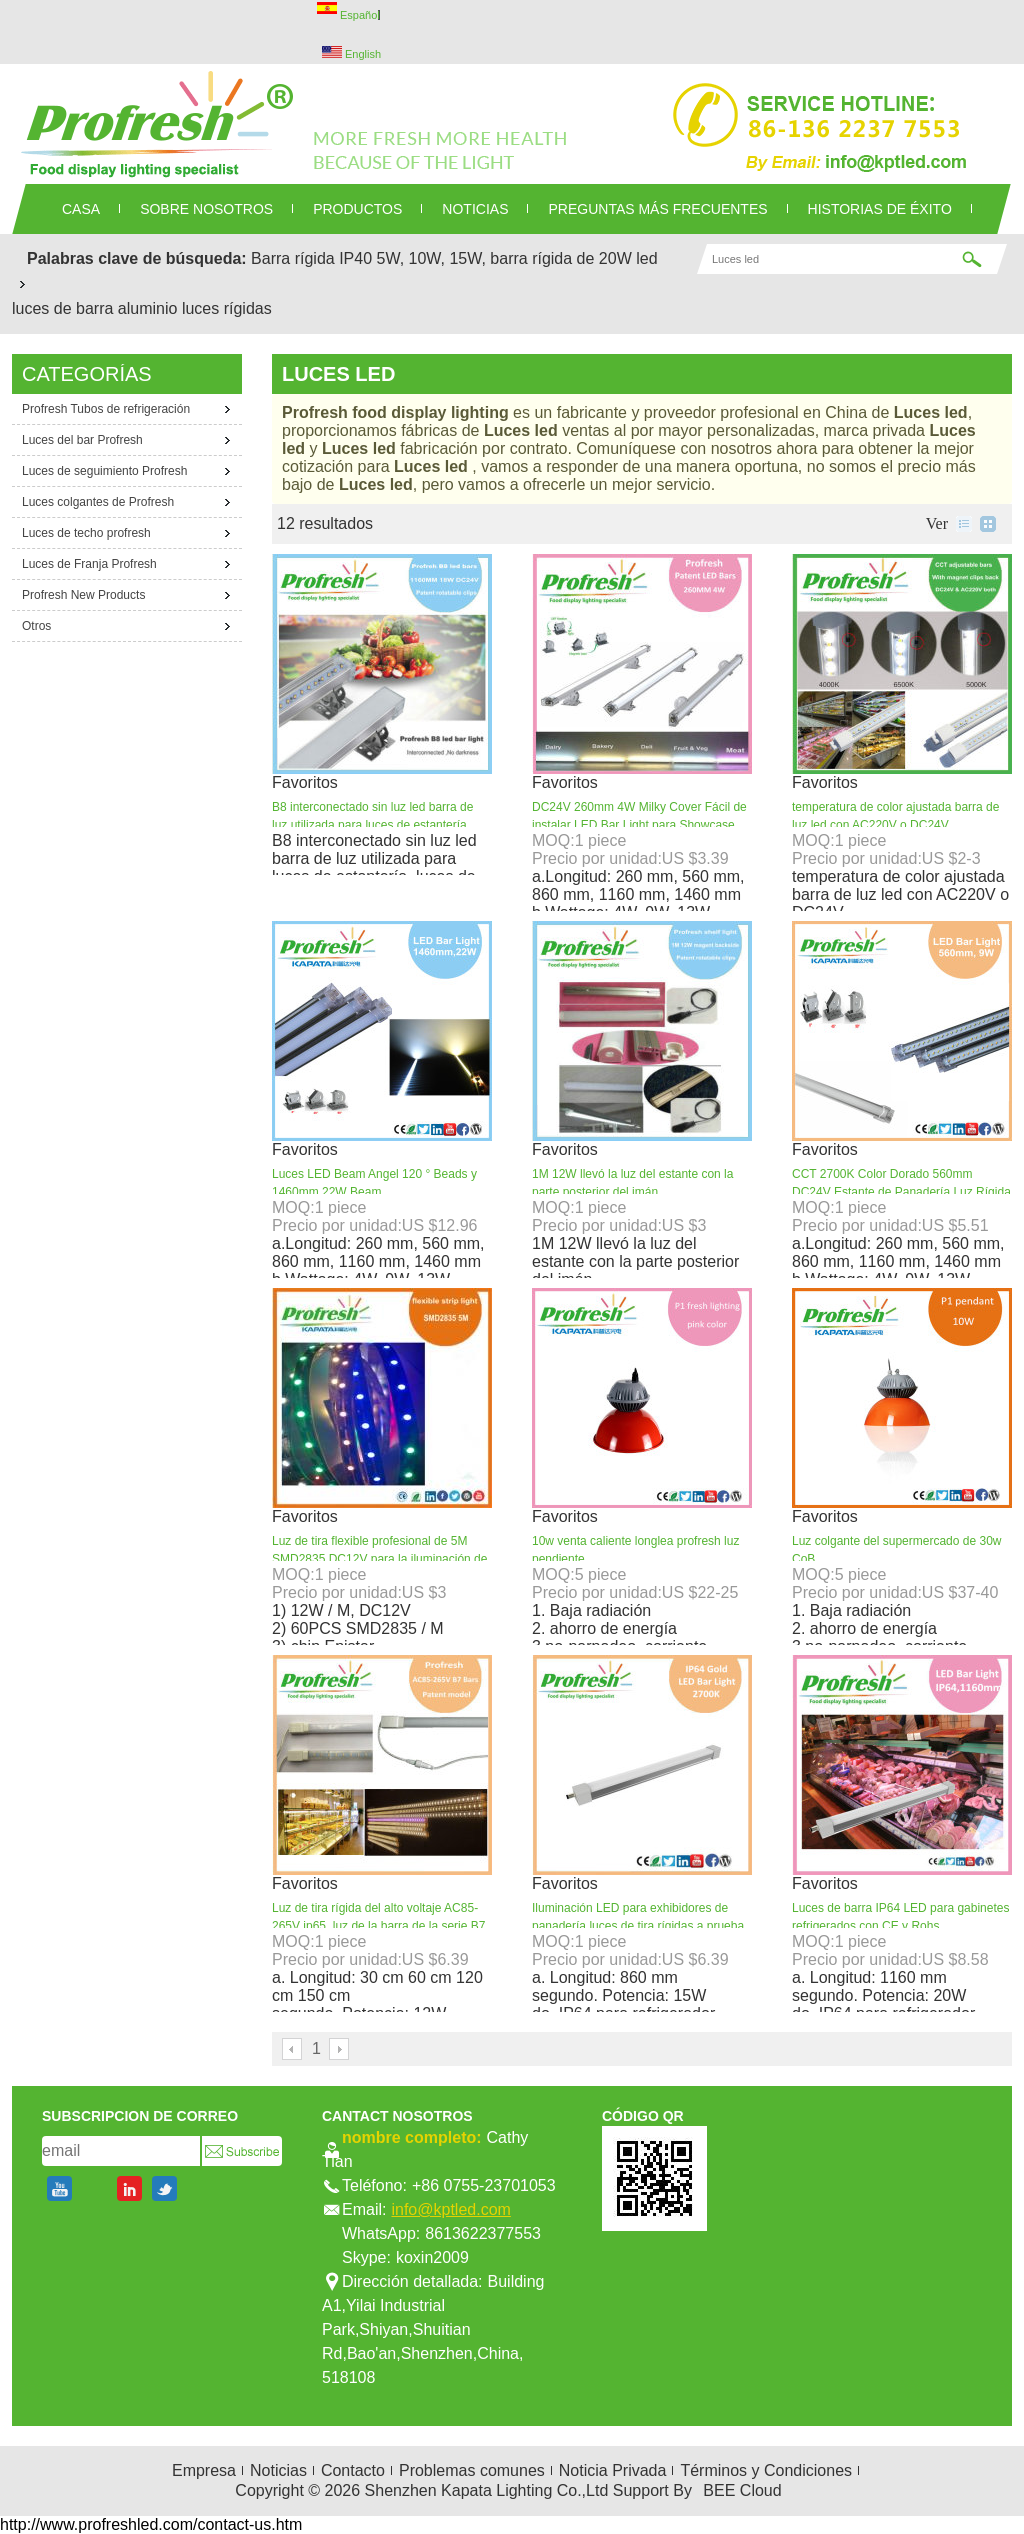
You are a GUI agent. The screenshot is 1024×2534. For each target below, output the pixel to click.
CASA (81, 209)
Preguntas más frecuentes (657, 209)
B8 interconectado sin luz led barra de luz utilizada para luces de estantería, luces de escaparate (372, 825)
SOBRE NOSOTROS (206, 209)
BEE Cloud (742, 2490)
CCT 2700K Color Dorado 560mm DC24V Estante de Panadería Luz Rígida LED (901, 1192)
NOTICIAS (475, 209)
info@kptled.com (450, 2209)
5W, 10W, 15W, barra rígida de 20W (504, 258)
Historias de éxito (880, 209)
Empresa (204, 2470)
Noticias (278, 2470)
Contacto (353, 2470)
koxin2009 (432, 2257)
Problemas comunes (472, 2470)
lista (964, 524)
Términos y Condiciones (766, 2470)
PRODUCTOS (357, 209)
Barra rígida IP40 (311, 258)
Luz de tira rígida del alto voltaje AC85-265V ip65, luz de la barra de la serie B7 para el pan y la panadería (378, 1926)
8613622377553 (483, 2233)
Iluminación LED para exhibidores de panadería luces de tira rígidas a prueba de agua (638, 1926)
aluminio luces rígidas (195, 308)
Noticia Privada (613, 2470)
